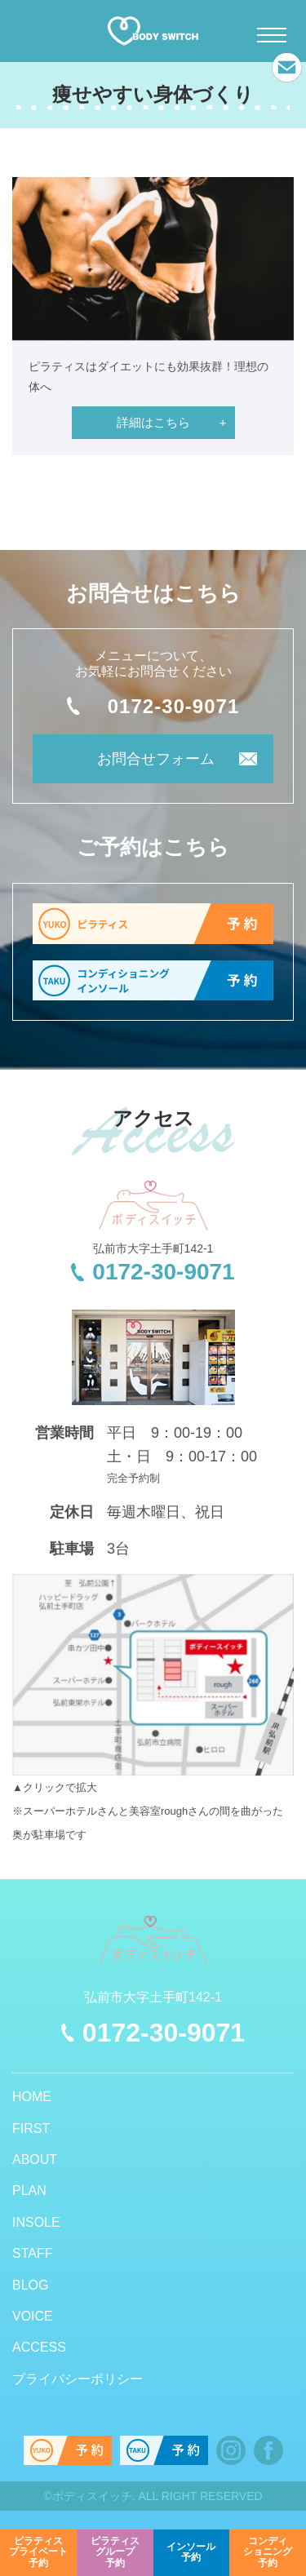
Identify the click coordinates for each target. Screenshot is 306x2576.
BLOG (30, 2285)
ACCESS (39, 2347)
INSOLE (36, 2222)
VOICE (32, 2316)
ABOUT (34, 2159)
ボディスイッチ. (93, 2496)
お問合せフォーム (156, 759)
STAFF (32, 2253)
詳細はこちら (153, 422)
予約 (38, 2552)
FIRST (31, 2128)
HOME (31, 2097)
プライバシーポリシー (77, 2379)
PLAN (29, 2190)
